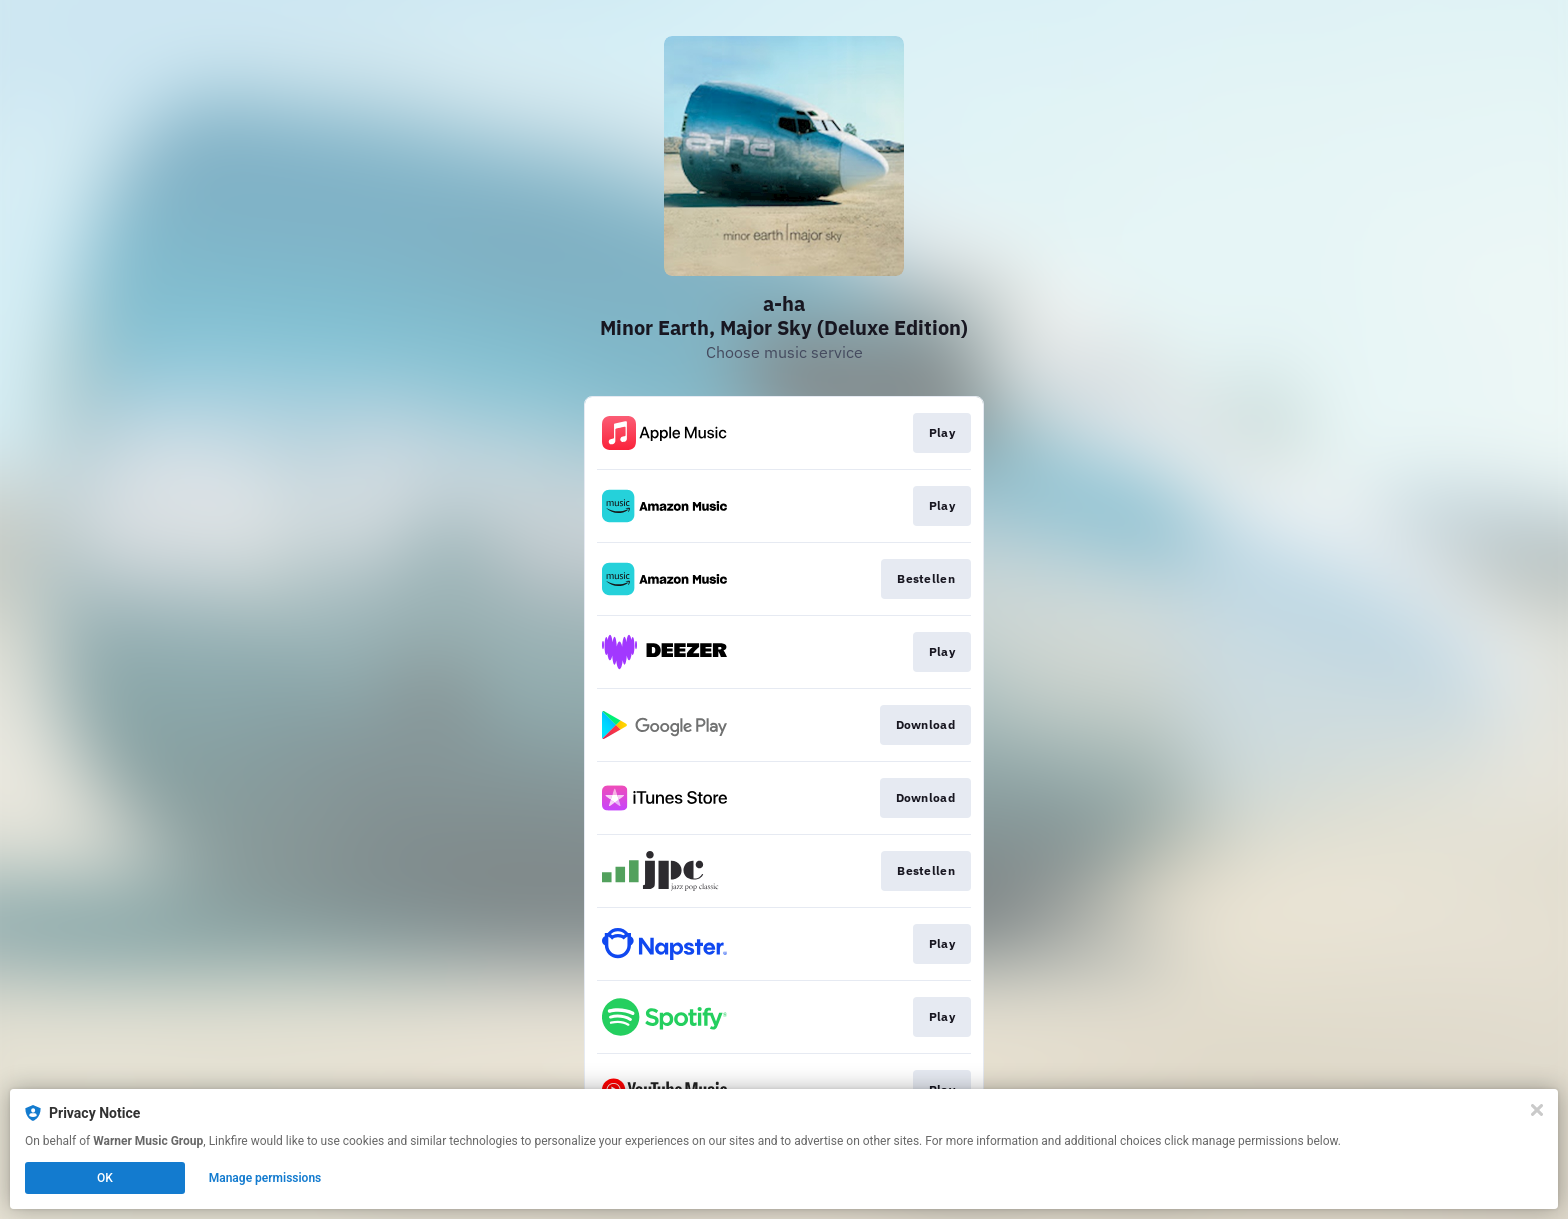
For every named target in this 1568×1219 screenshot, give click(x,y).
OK (105, 1178)
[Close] (1537, 1110)
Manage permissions (265, 1178)
